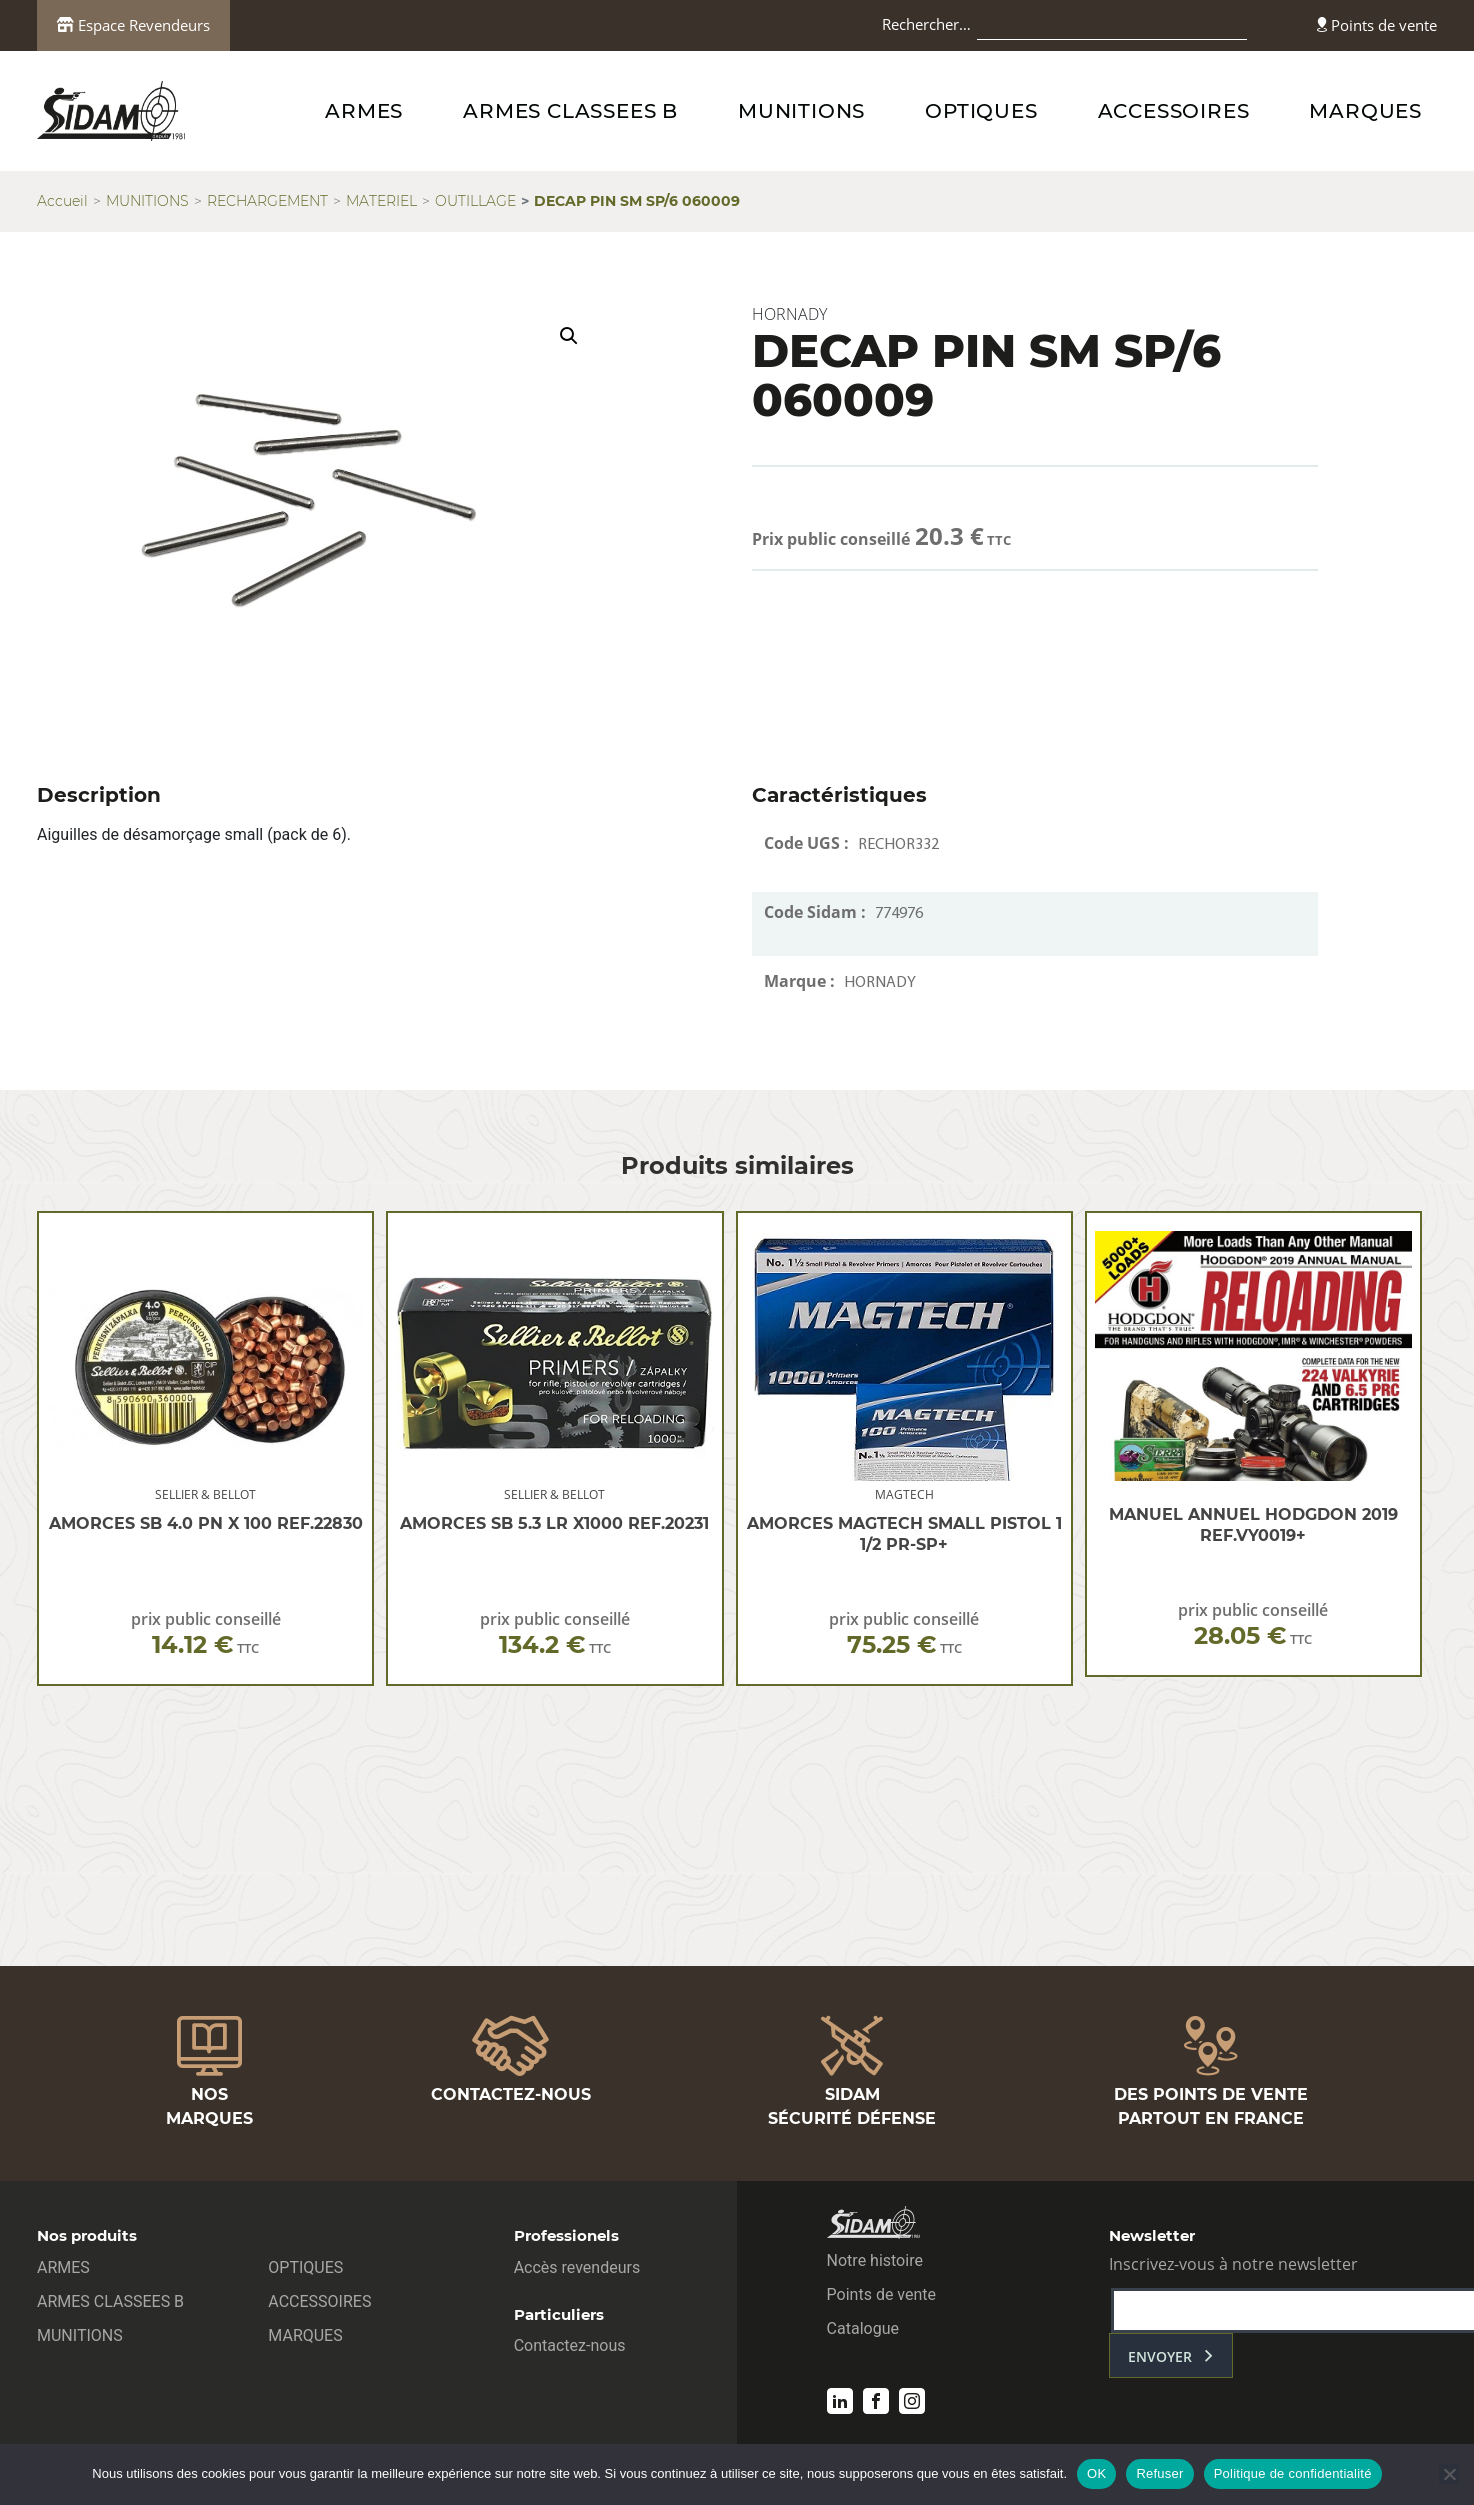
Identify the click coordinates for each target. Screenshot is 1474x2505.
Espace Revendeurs (133, 25)
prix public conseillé (206, 1633)
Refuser (1159, 2473)
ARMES (364, 111)
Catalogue (863, 2328)
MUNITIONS (801, 111)
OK (1096, 2473)
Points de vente (1377, 25)
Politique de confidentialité (1293, 2473)
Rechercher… (926, 24)
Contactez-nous (570, 2345)
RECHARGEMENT (267, 201)
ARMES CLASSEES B (570, 111)
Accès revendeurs (577, 2267)
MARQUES (1365, 111)
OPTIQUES (981, 111)
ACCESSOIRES (1174, 111)
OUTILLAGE (475, 201)
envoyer (1160, 2356)
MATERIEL (381, 201)
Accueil (62, 201)
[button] (569, 336)
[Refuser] (1449, 2474)
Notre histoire (875, 2260)
